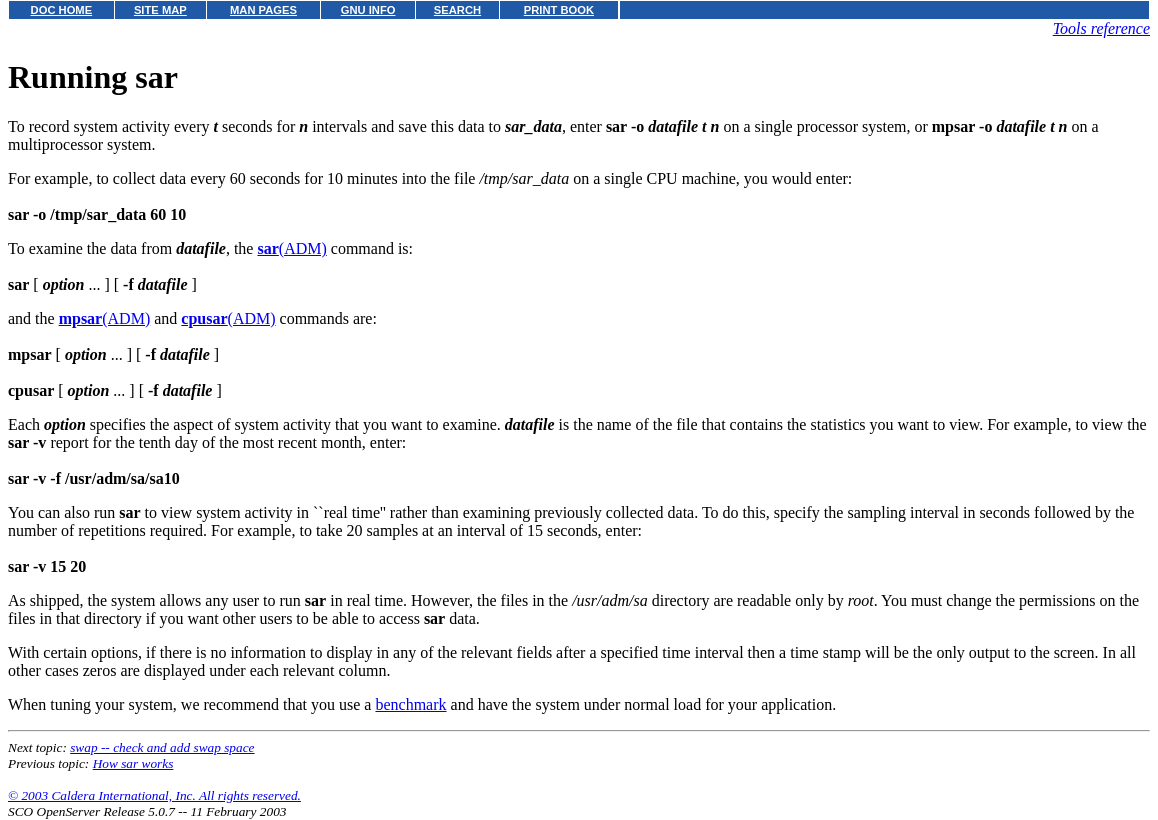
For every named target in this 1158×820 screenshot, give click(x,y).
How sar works (133, 763)
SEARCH (457, 10)
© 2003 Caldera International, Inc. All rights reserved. (154, 795)
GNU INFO (368, 10)
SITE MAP (160, 10)
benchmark (410, 704)
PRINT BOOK (559, 10)
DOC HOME (62, 10)
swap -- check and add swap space (162, 747)
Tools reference (1101, 28)
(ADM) (291, 248)
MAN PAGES (263, 10)
